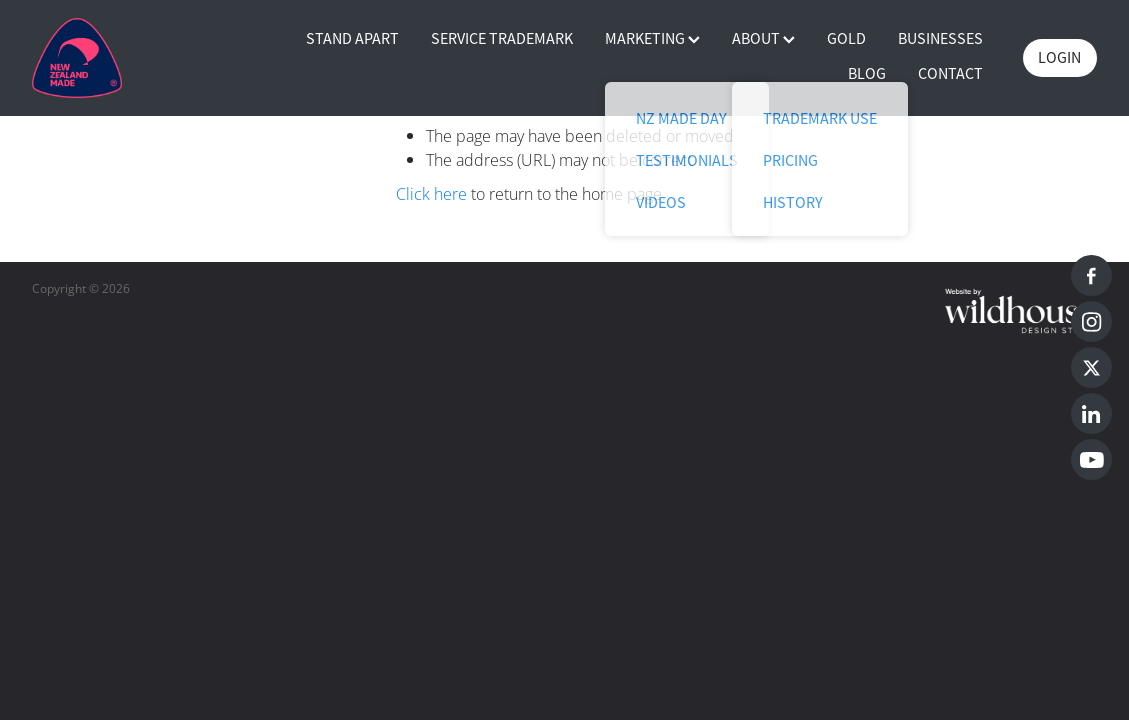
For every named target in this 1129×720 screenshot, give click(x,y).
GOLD (846, 39)
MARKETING (652, 39)
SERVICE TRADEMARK (502, 39)
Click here (431, 194)
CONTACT (950, 74)
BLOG (867, 74)
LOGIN (1059, 58)
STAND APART (352, 39)
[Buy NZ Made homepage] (138, 58)
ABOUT (763, 39)
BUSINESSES (940, 39)
